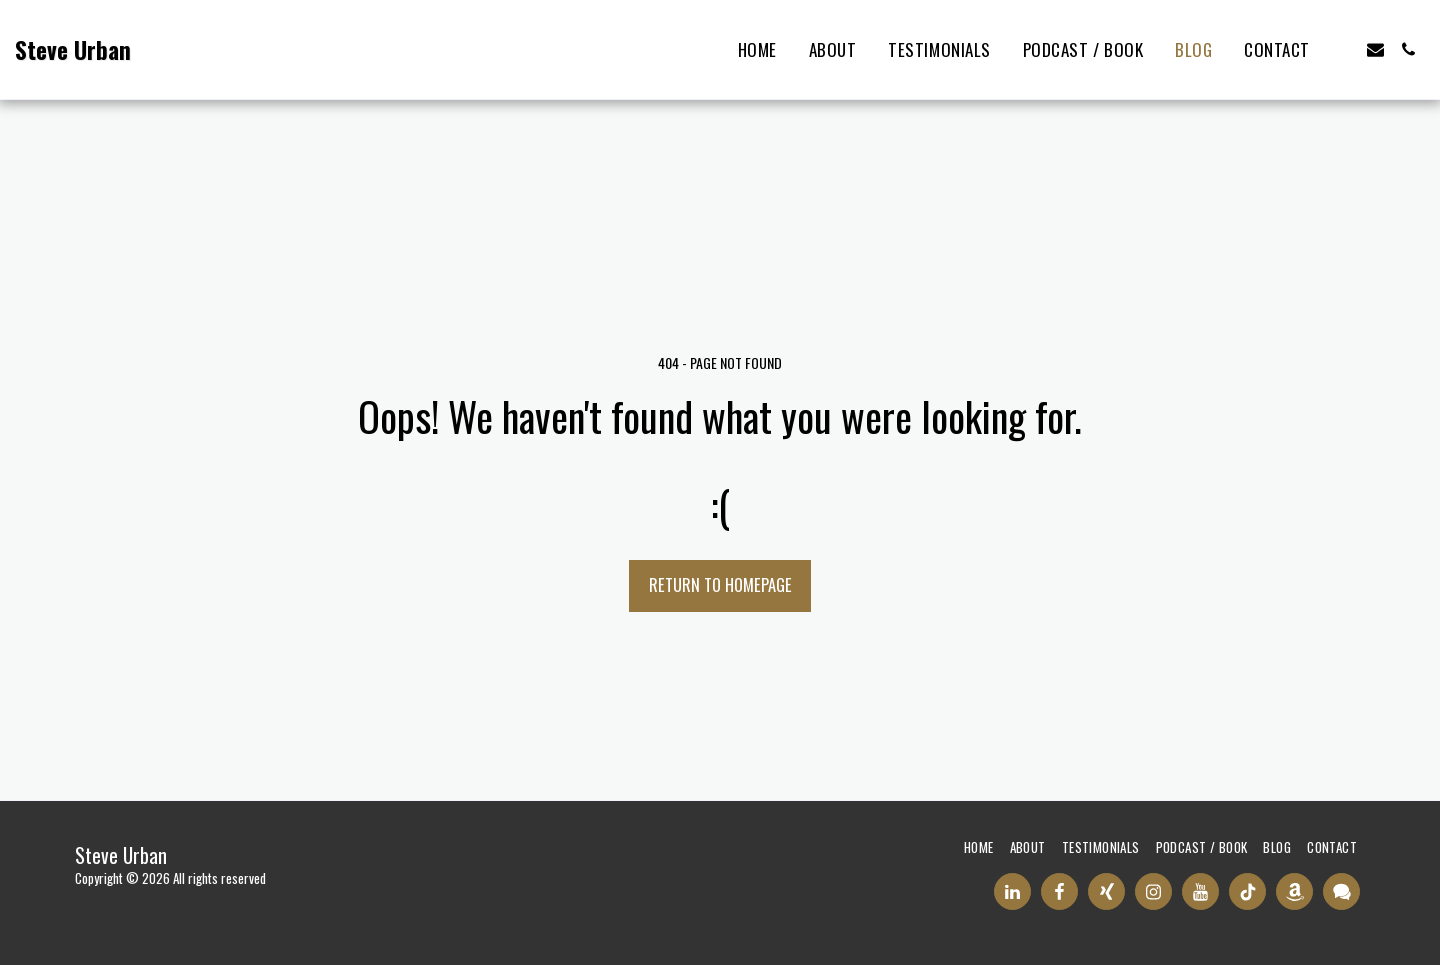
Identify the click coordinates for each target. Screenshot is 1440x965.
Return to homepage (720, 584)
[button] (1342, 49)
